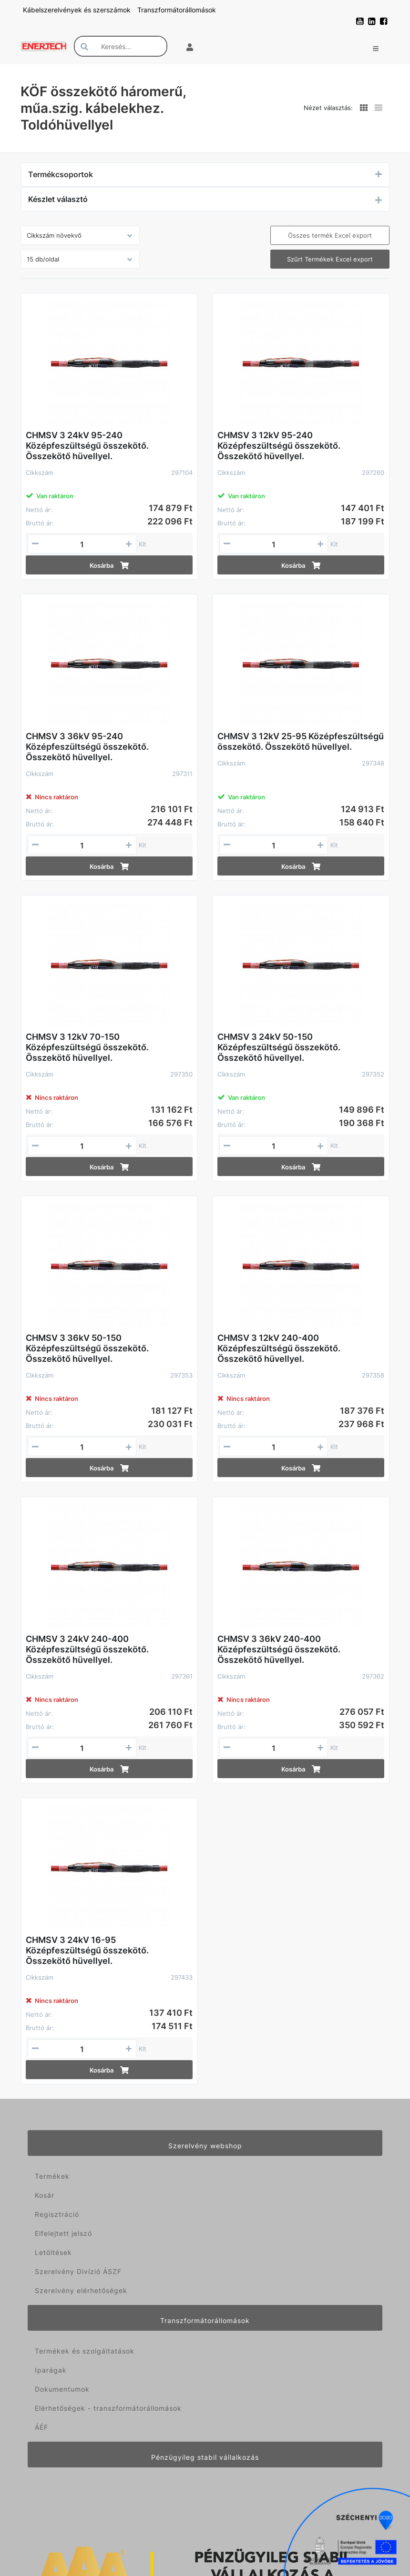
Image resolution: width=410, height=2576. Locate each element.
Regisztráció (57, 2214)
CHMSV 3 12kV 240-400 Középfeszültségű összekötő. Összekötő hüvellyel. (278, 1348)
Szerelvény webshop (205, 2146)
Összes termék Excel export (330, 235)
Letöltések (53, 2252)
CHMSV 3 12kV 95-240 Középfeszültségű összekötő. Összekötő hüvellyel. (278, 445)
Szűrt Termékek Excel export (330, 259)
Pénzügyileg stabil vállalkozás (205, 2457)
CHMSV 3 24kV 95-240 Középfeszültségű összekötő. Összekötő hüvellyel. (87, 445)
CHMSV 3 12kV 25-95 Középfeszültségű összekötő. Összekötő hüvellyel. (300, 741)
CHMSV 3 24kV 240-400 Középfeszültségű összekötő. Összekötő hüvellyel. (87, 1649)
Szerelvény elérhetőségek (81, 2290)
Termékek (52, 2176)
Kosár (44, 2195)
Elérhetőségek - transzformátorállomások (108, 2408)
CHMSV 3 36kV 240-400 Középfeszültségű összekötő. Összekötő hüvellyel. (278, 1649)
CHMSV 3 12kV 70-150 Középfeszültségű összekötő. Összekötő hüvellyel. (87, 1047)
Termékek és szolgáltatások (84, 2351)
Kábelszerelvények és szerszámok (78, 10)
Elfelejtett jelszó (63, 2233)
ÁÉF (41, 2427)
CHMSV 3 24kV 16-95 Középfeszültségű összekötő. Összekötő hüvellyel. (87, 1950)
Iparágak (51, 2370)
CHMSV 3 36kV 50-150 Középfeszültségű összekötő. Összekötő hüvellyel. (87, 1348)
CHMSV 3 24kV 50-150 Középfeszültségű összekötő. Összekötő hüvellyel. (278, 1047)
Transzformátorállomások (176, 10)
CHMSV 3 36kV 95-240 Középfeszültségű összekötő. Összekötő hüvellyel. (87, 746)
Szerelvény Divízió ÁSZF (78, 2271)
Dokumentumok (62, 2389)
